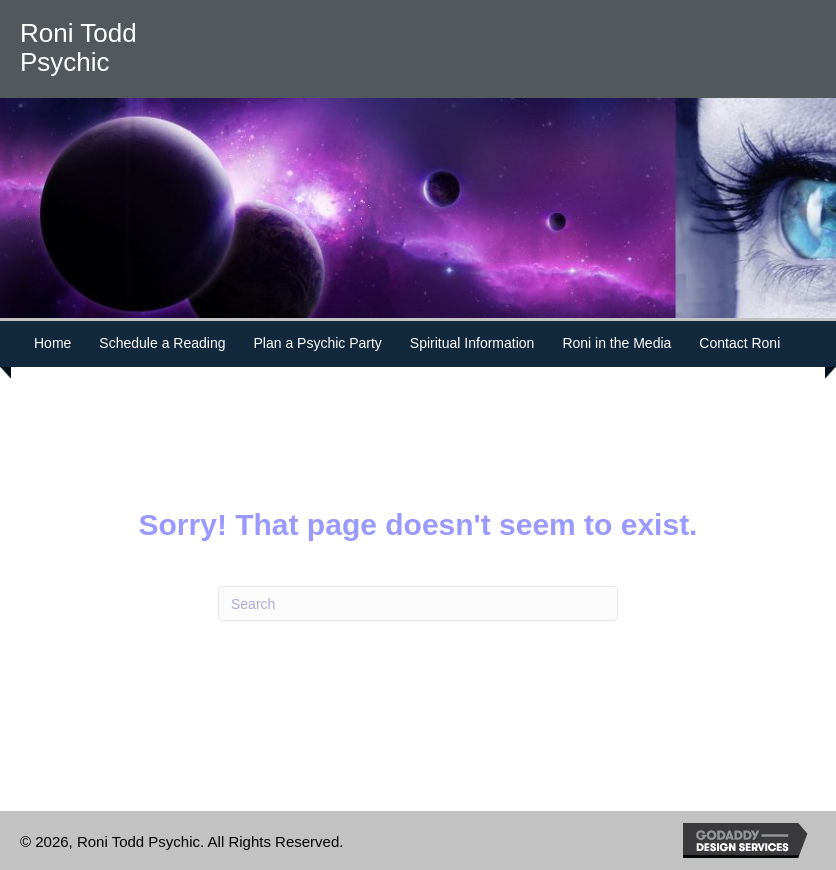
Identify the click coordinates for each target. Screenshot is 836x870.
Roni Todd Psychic (78, 47)
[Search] (418, 603)
